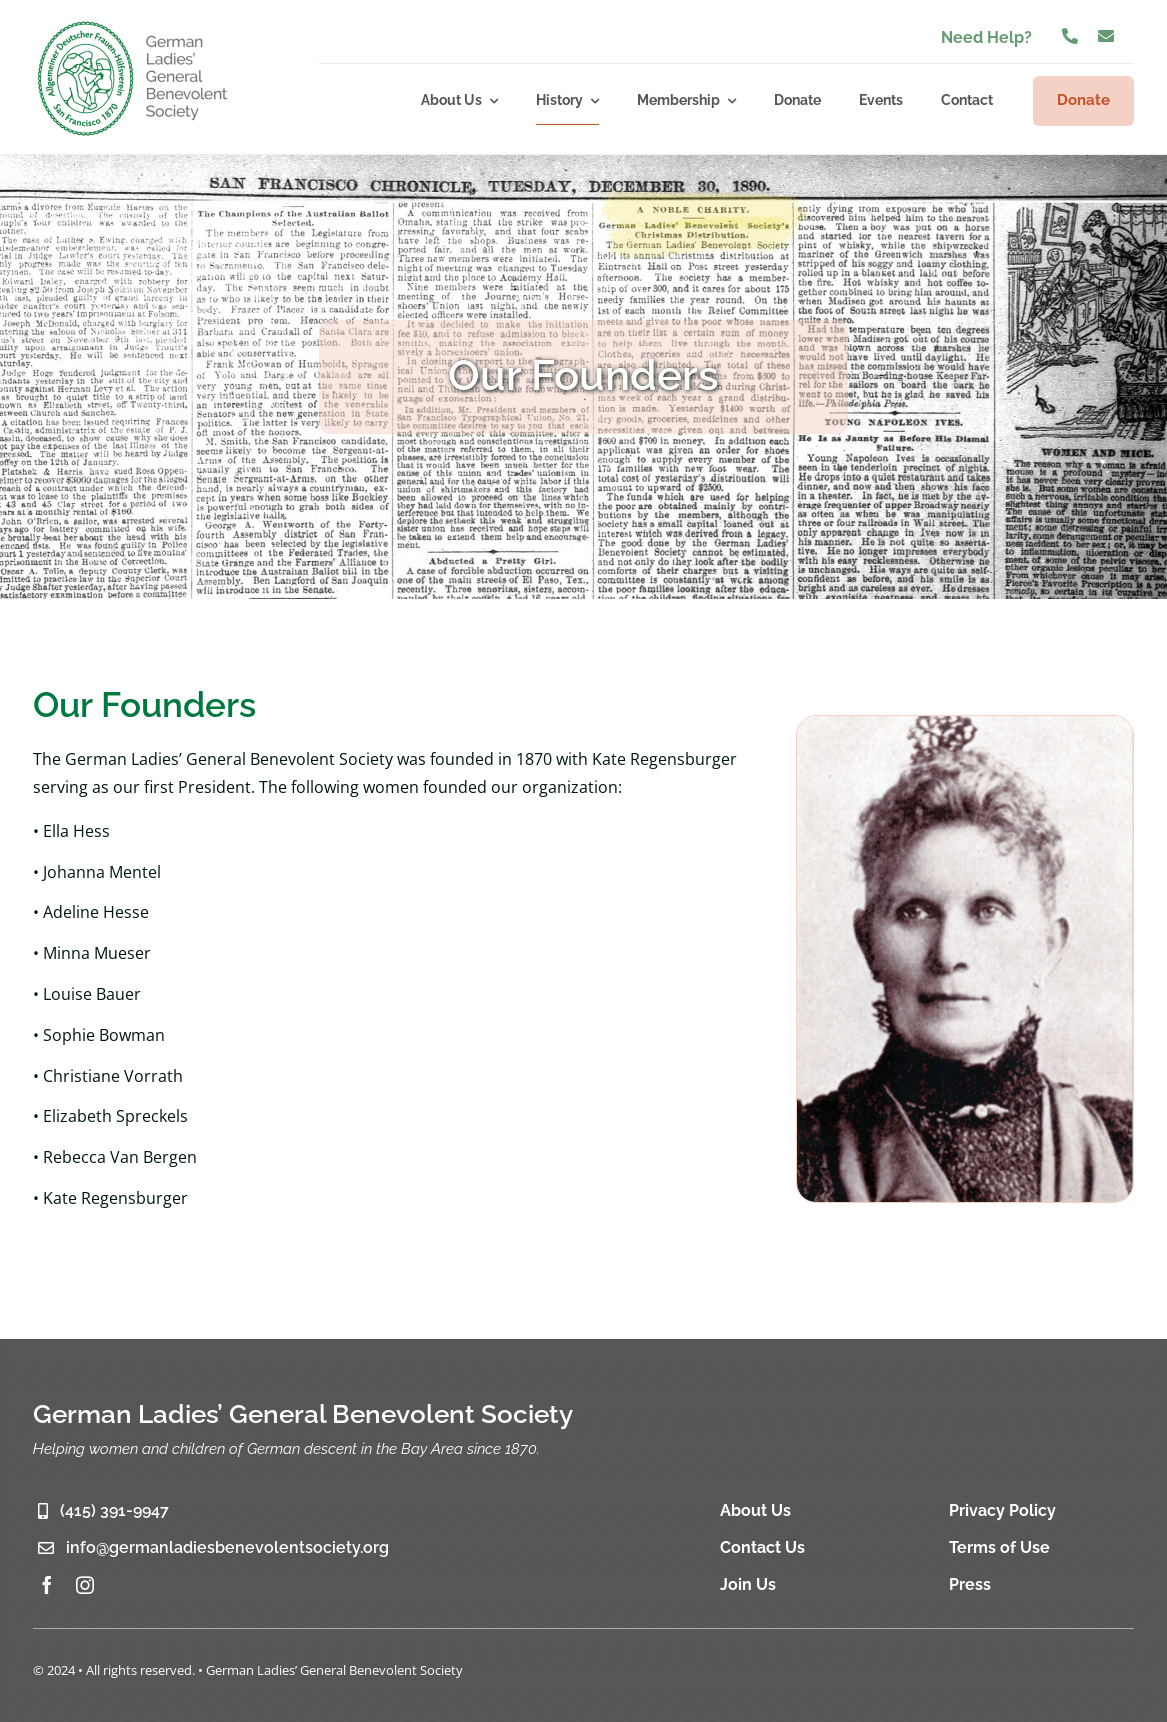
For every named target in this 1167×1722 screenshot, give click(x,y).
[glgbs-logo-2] (133, 24)
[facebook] (47, 1585)
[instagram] (85, 1585)
